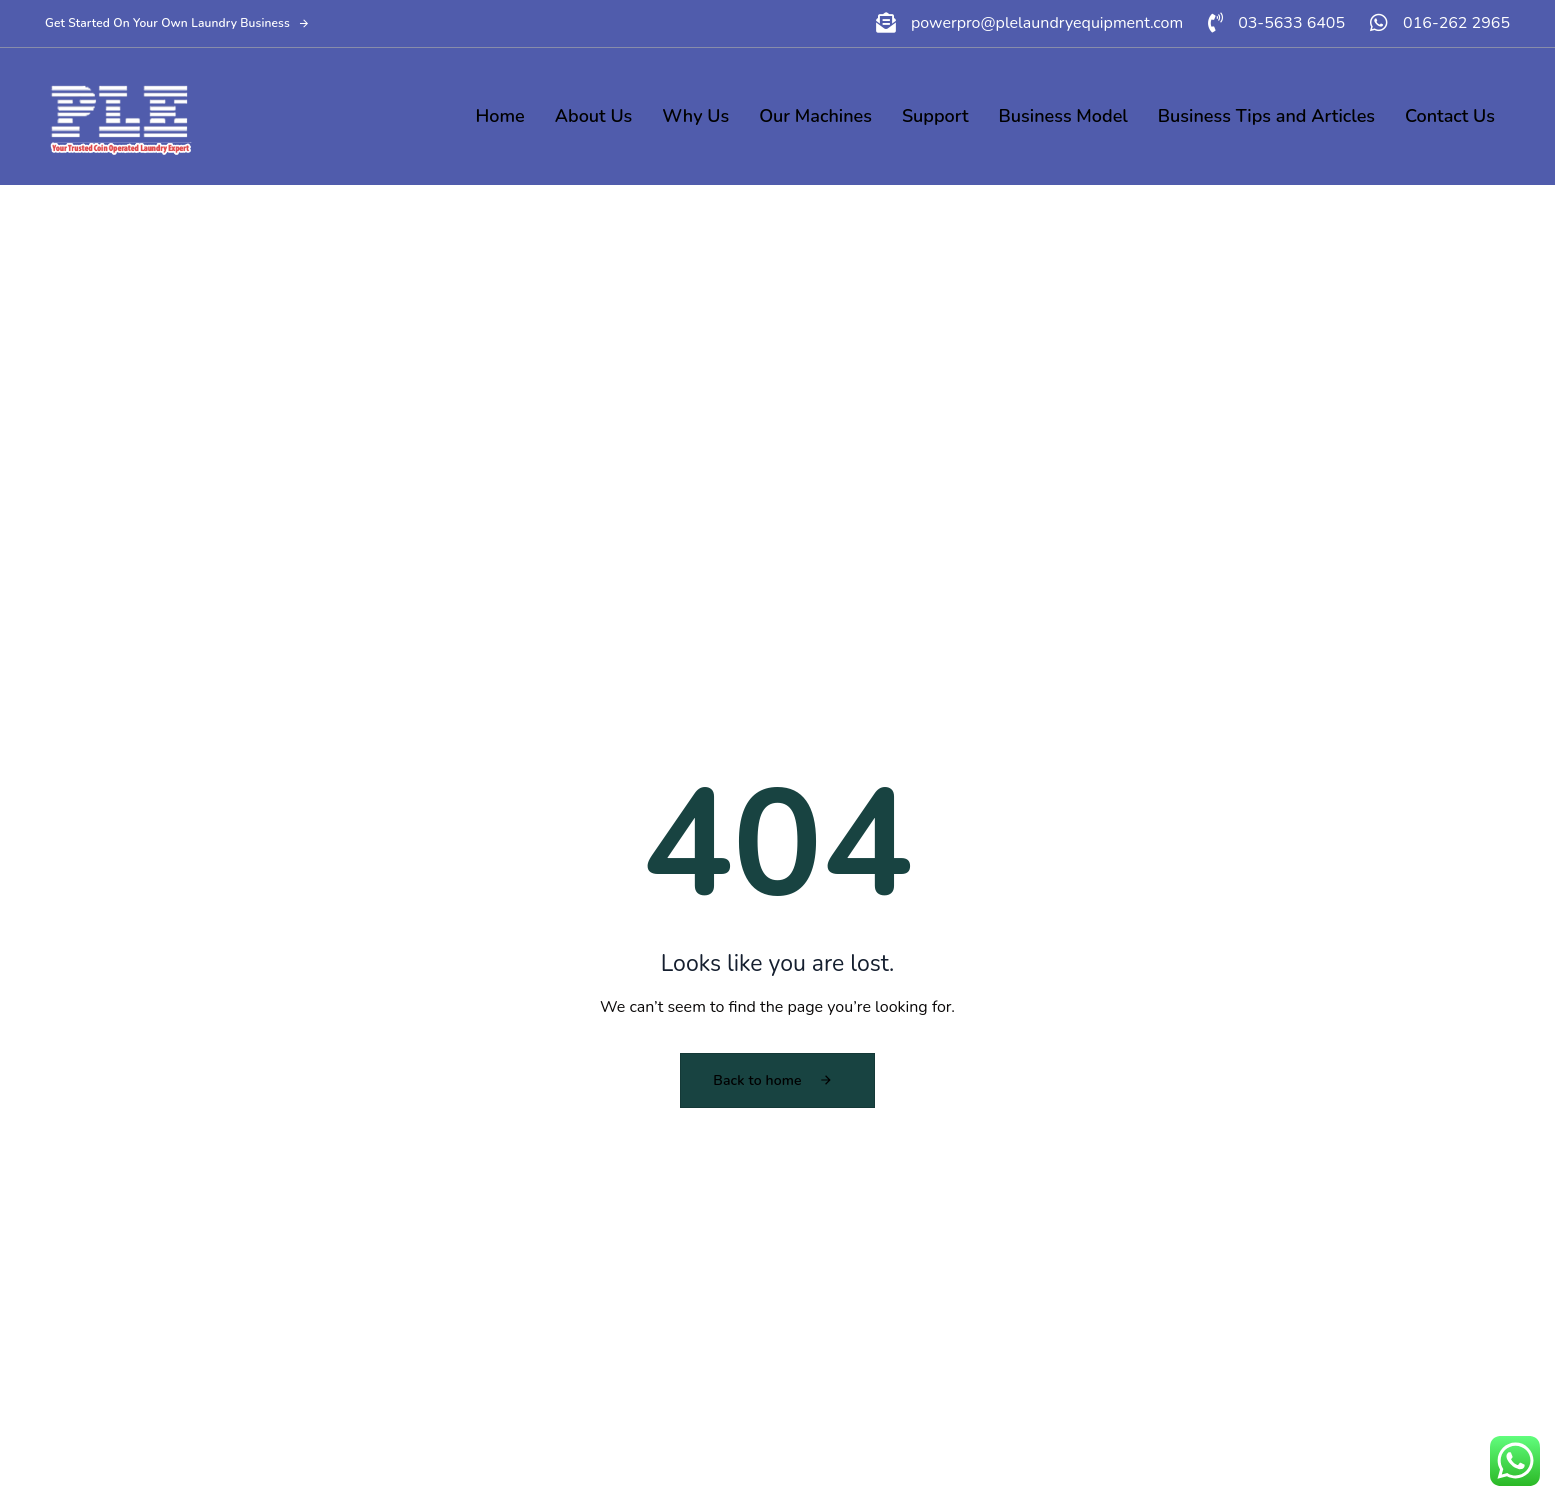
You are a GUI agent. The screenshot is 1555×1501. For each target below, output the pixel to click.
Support (935, 116)
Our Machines (815, 116)
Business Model (1063, 116)
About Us (594, 116)
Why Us (695, 116)
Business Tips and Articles (1266, 116)
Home (500, 116)
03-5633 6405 (1291, 23)
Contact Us (1450, 116)
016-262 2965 (1456, 23)
